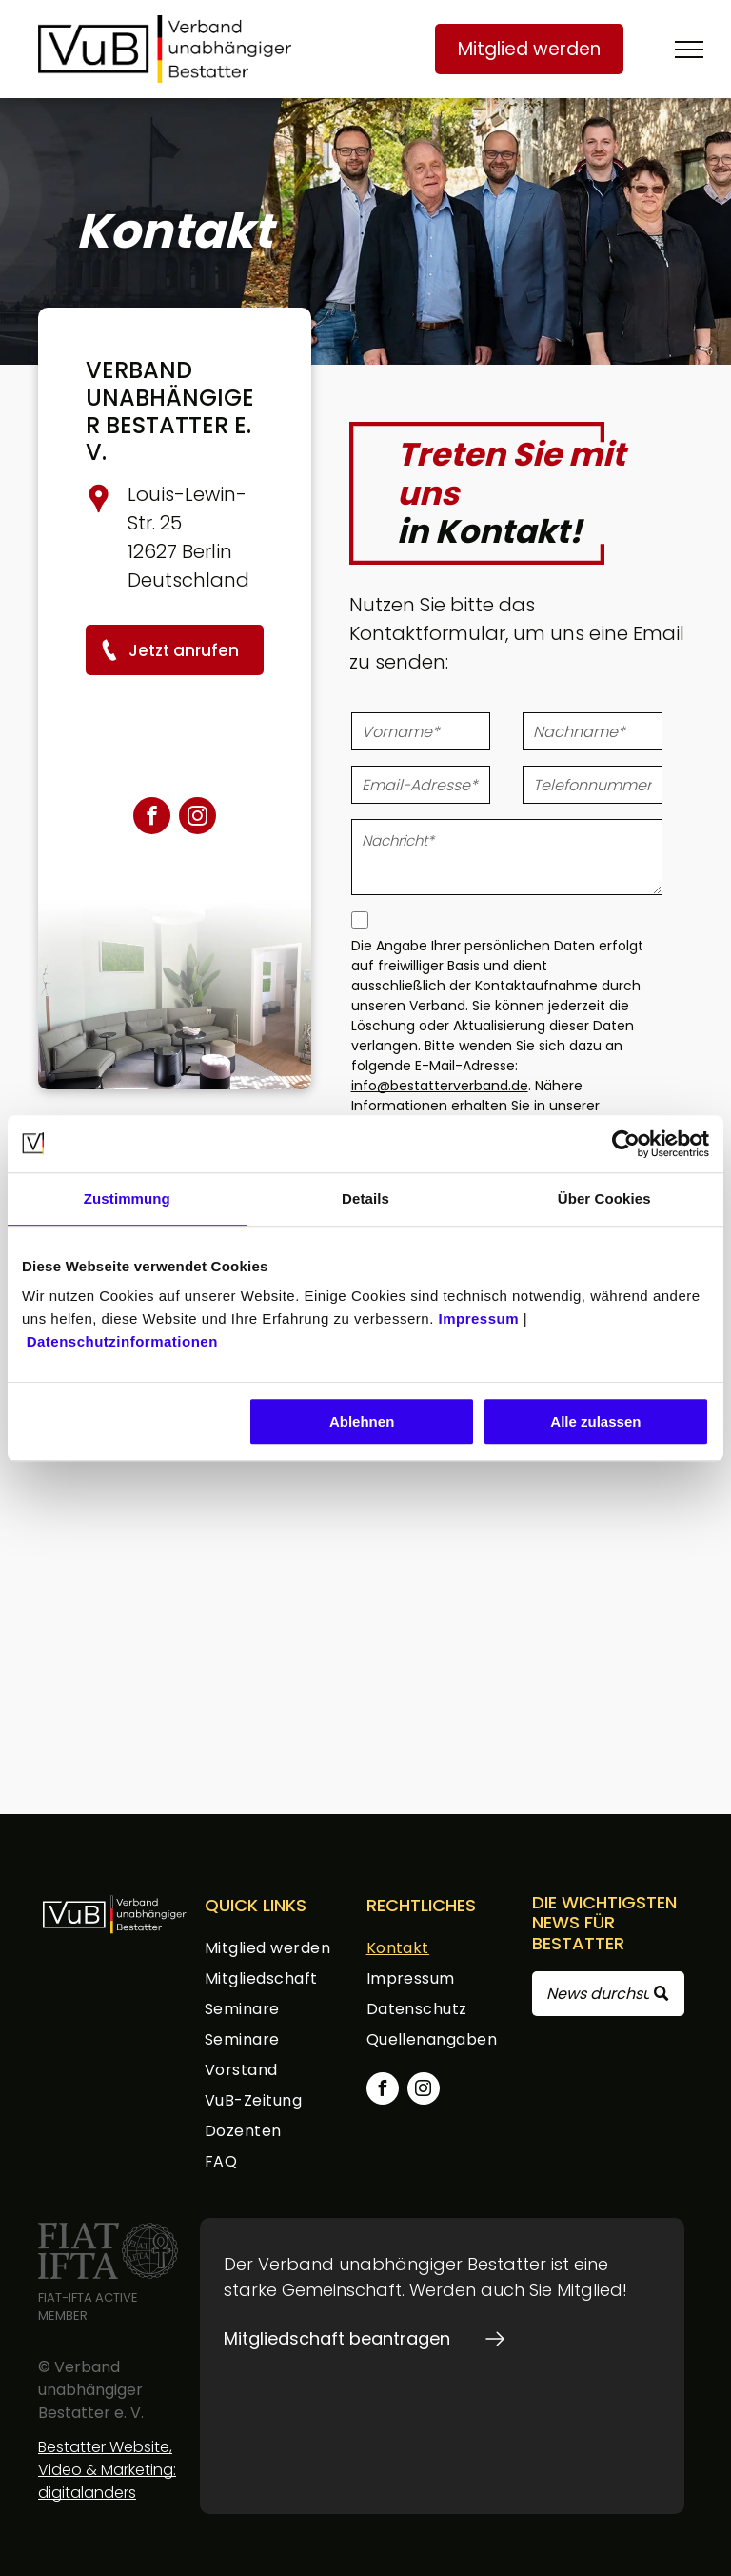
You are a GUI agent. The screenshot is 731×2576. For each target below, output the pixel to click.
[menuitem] (282, 1951)
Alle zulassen (595, 1421)
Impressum (478, 1318)
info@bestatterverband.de (439, 1085)
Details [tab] (365, 1198)
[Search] (608, 1993)
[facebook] (151, 818)
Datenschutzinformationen (122, 1341)
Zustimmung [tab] (127, 1198)
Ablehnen (361, 1421)
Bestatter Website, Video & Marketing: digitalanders (107, 2470)
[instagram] (197, 818)
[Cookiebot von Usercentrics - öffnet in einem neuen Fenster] (626, 1143)
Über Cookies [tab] (604, 1198)
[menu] (689, 49)
